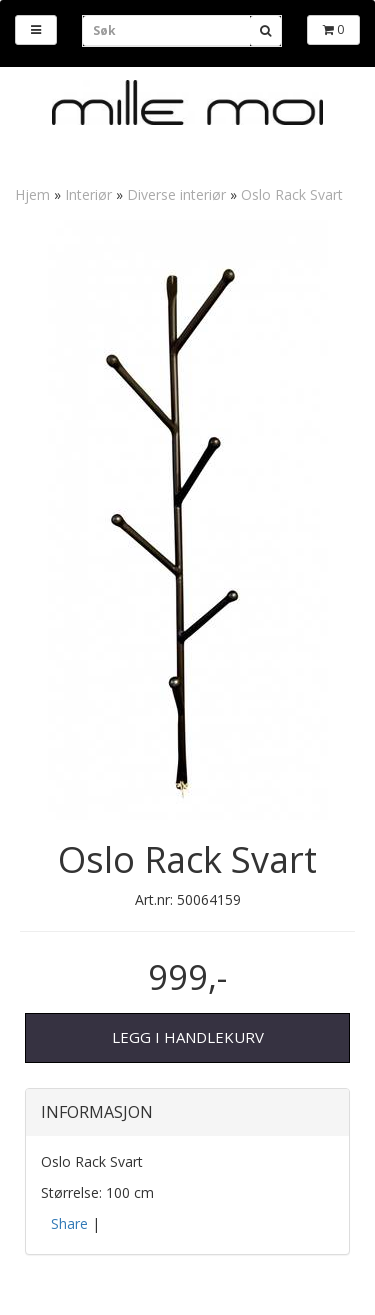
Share (69, 1223)
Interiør (88, 194)
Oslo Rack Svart (292, 194)
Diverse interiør (176, 194)
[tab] (187, 1113)
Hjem (32, 194)
